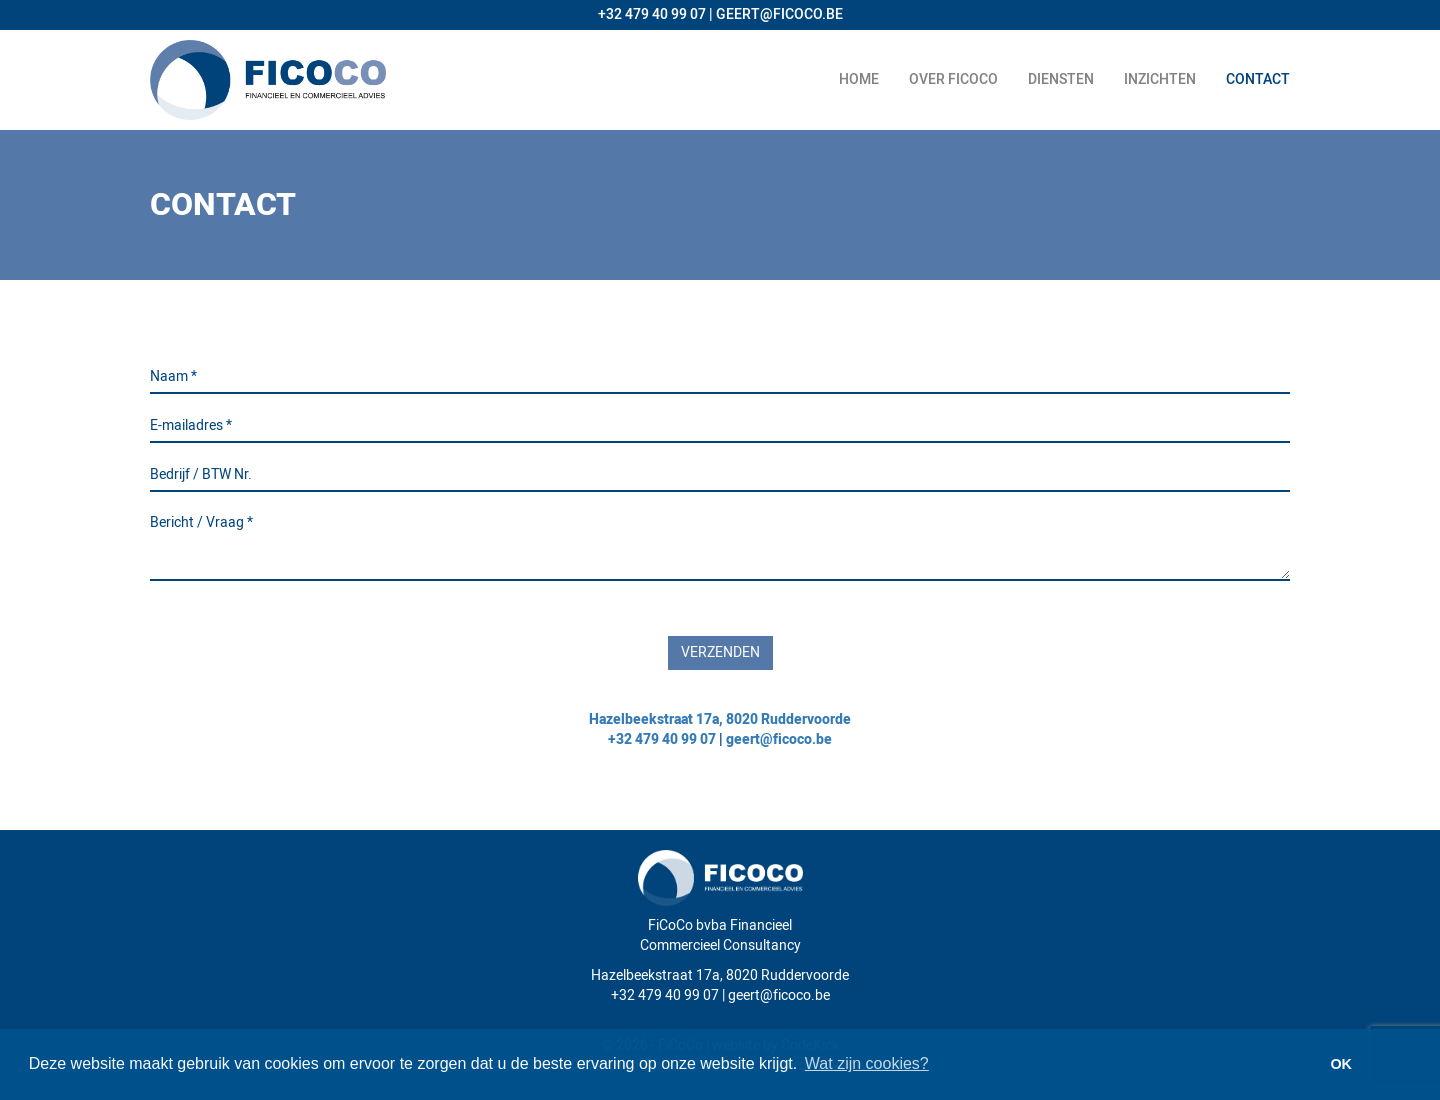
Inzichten (1160, 79)
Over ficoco (953, 79)
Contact (1258, 79)
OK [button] (1341, 1064)
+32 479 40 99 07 (652, 14)
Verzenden (720, 652)
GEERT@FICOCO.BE (779, 14)
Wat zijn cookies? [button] (867, 1063)
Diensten (1061, 79)
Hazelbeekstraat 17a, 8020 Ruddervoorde (720, 719)
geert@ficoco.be (779, 739)
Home (859, 79)
